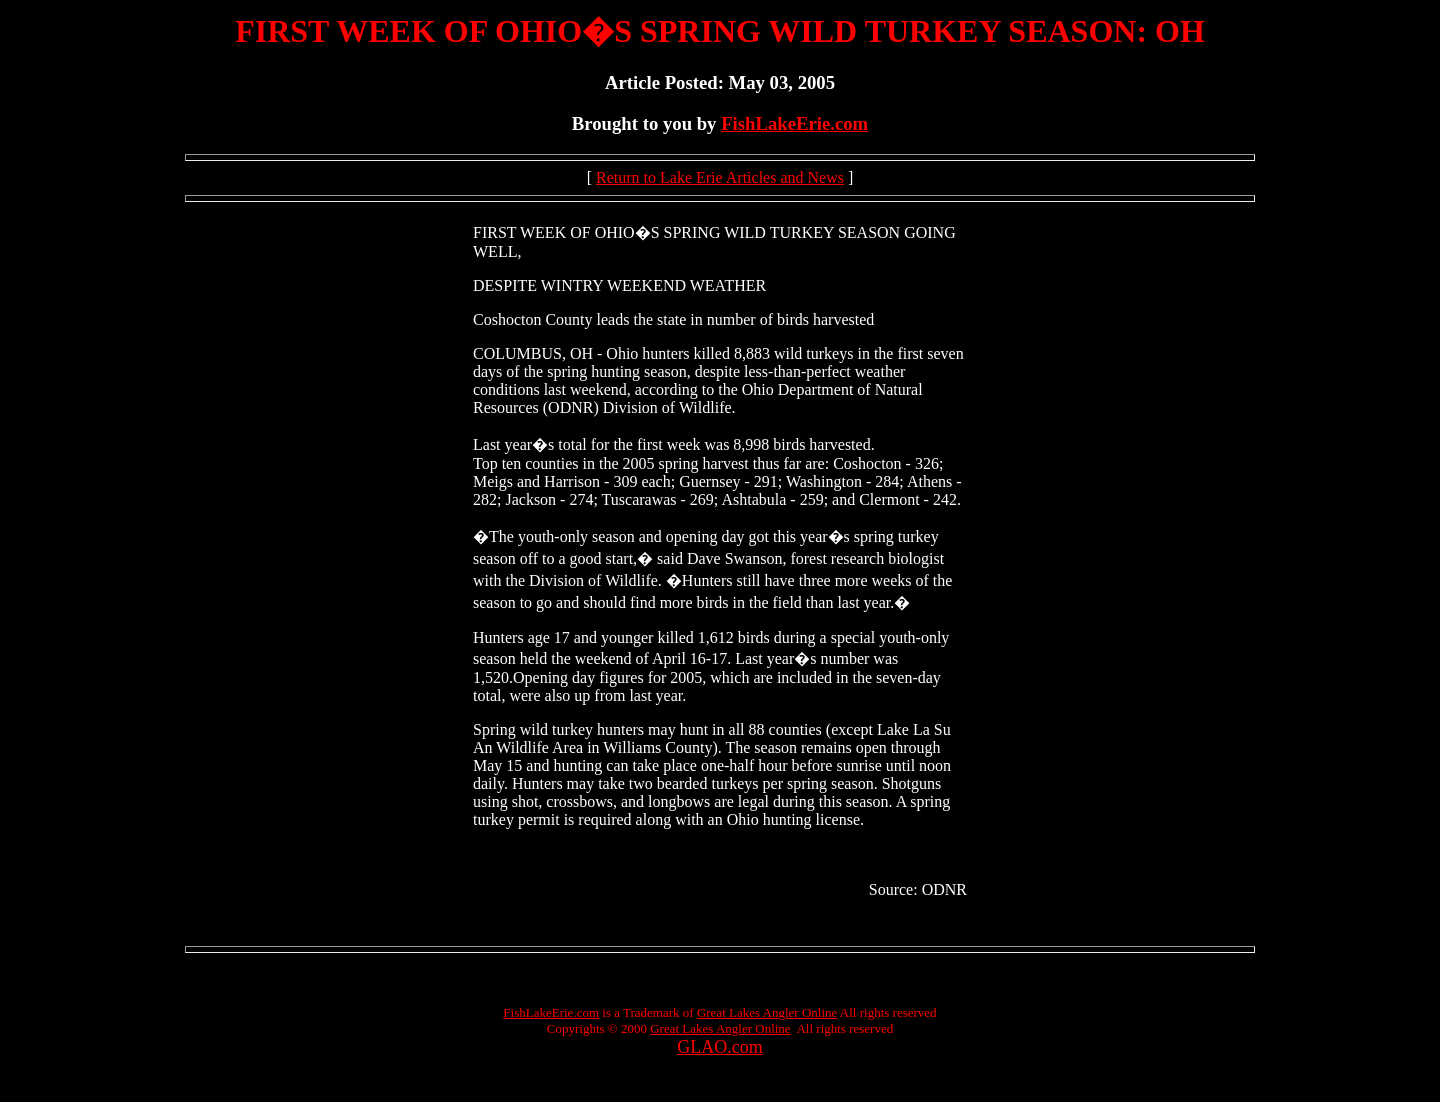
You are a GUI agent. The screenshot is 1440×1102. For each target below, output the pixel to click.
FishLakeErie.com (794, 123)
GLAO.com (719, 1047)
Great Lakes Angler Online (767, 1012)
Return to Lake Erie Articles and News (720, 177)
